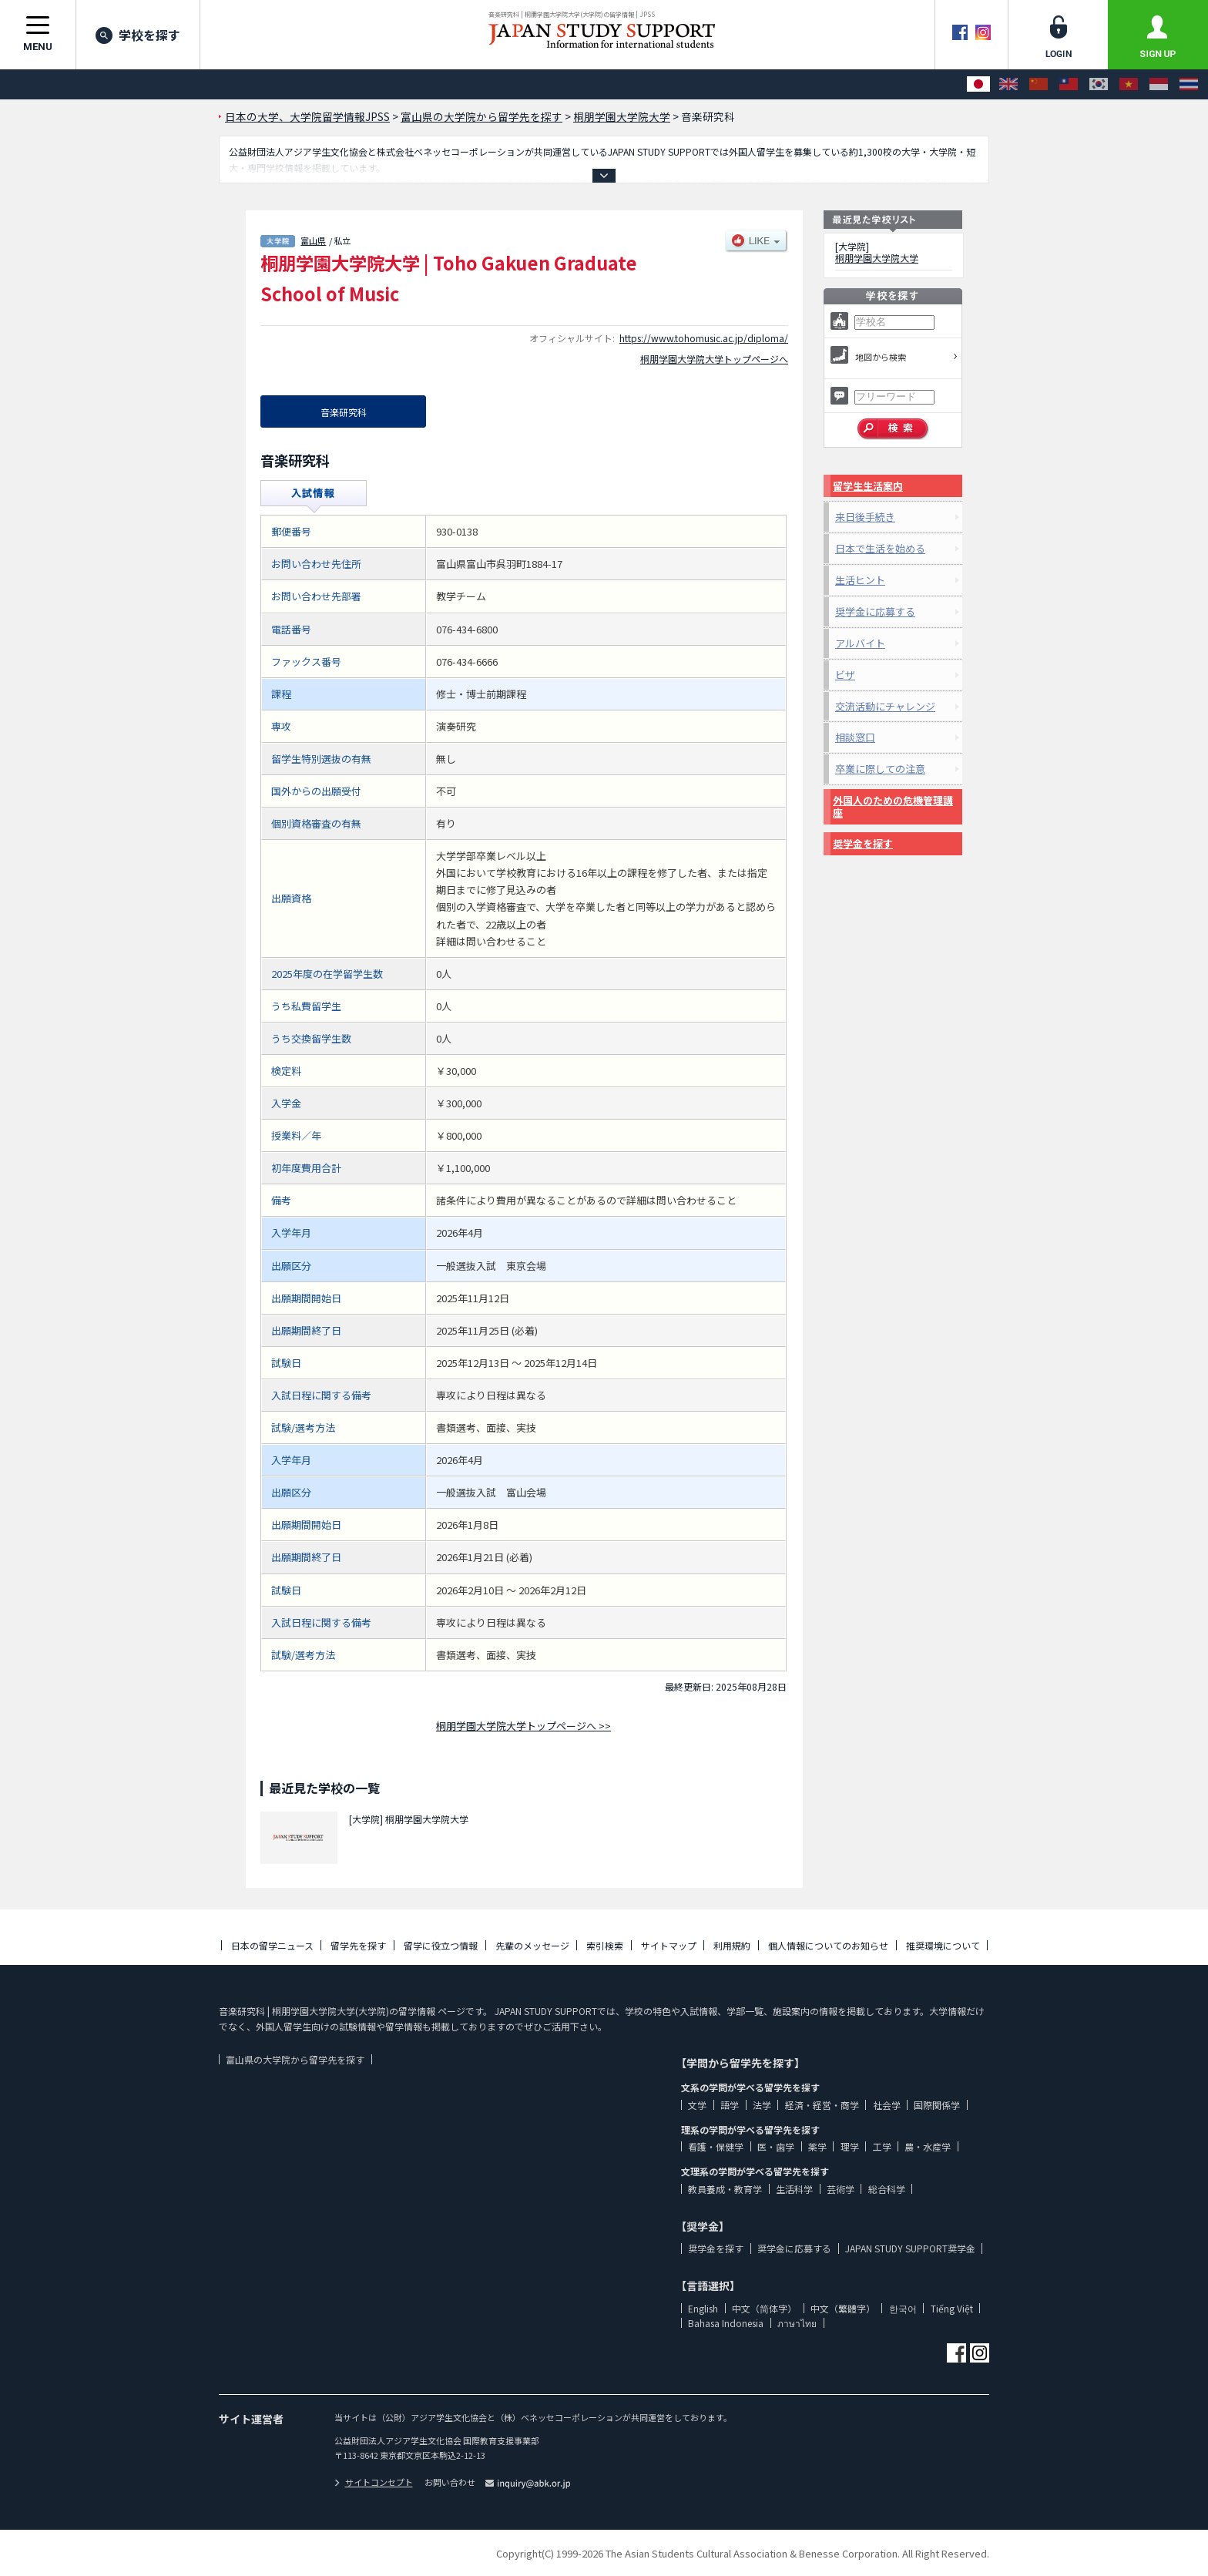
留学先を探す (358, 1945)
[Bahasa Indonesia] (1158, 84)
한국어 (903, 2308)
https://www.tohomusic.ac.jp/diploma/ (703, 337)
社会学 (887, 2104)
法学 (762, 2104)
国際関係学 (937, 2104)
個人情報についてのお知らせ (828, 1945)
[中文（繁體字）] (1068, 84)
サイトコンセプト (373, 2482)
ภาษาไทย (797, 2322)
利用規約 (731, 1945)
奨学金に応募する (875, 611)
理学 (850, 2146)
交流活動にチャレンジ (885, 706)
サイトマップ (668, 1945)
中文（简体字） (764, 2308)
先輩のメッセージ (532, 1945)
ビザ (845, 674)
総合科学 (886, 2188)
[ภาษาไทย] (1188, 84)
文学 (697, 2104)
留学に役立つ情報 (441, 1945)
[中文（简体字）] (1038, 84)
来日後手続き (865, 516)
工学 (882, 2146)
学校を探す (138, 34)
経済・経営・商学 (822, 2104)
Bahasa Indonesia (725, 2322)
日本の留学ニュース (272, 1945)
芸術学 (840, 2188)
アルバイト (860, 643)
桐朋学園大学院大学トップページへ (714, 358)
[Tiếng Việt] (1128, 84)
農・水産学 (927, 2146)
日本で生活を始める (880, 548)
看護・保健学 (715, 2146)
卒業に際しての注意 (880, 768)
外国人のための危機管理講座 (893, 806)
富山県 (313, 240)
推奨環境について (943, 1945)
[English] (1008, 84)
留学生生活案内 (868, 486)
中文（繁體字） (842, 2308)
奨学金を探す (863, 843)
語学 (729, 2104)
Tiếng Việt (952, 2308)
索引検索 (604, 1945)
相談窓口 (855, 737)
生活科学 (794, 2188)
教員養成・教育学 (725, 2188)
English (703, 2308)
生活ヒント (860, 580)
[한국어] (1098, 84)
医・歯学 (775, 2146)
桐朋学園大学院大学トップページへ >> (523, 1725)
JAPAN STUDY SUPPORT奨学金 (910, 2248)
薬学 (817, 2146)
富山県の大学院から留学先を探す (295, 2059)
